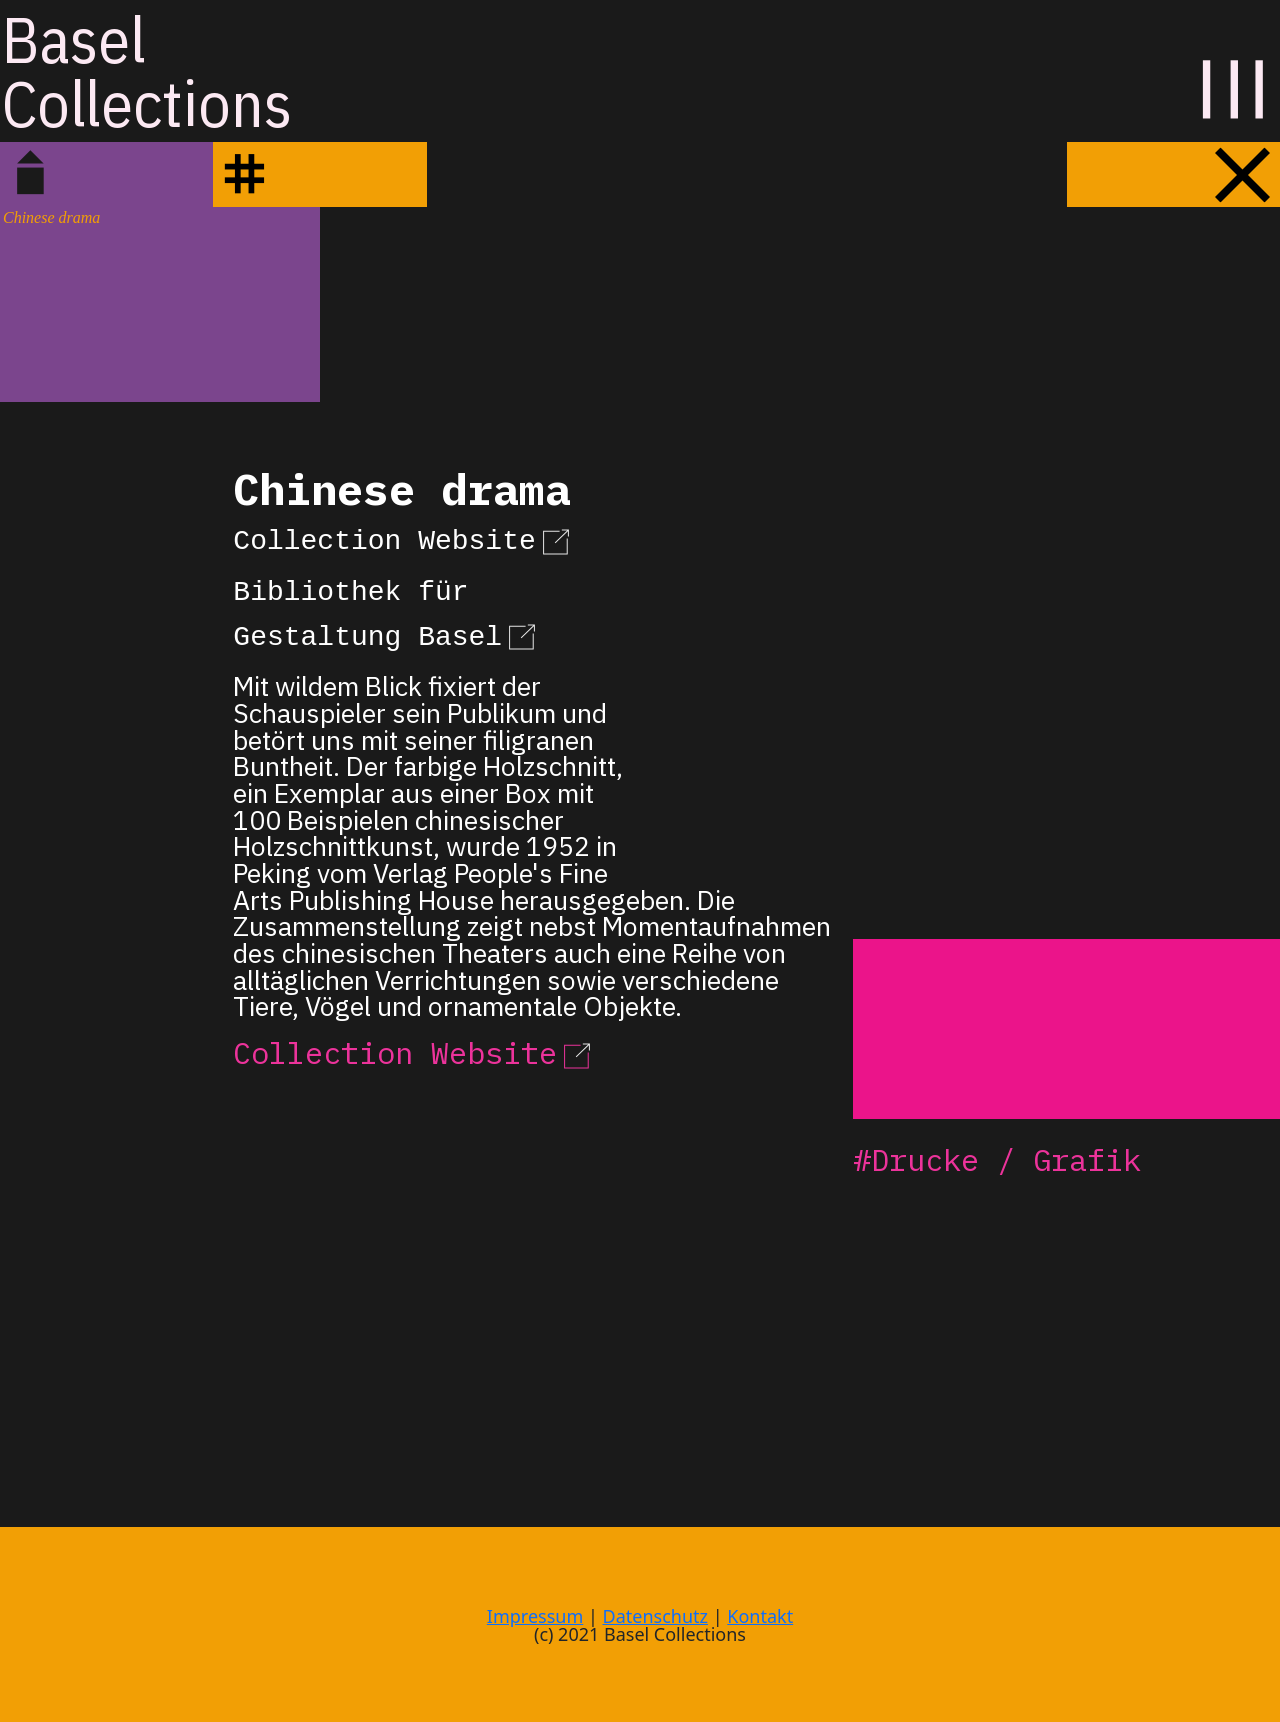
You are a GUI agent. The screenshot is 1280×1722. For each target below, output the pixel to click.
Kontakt (760, 1616)
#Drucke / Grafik (997, 1159)
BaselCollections (147, 71)
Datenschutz (655, 1616)
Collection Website (404, 538)
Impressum (535, 1616)
